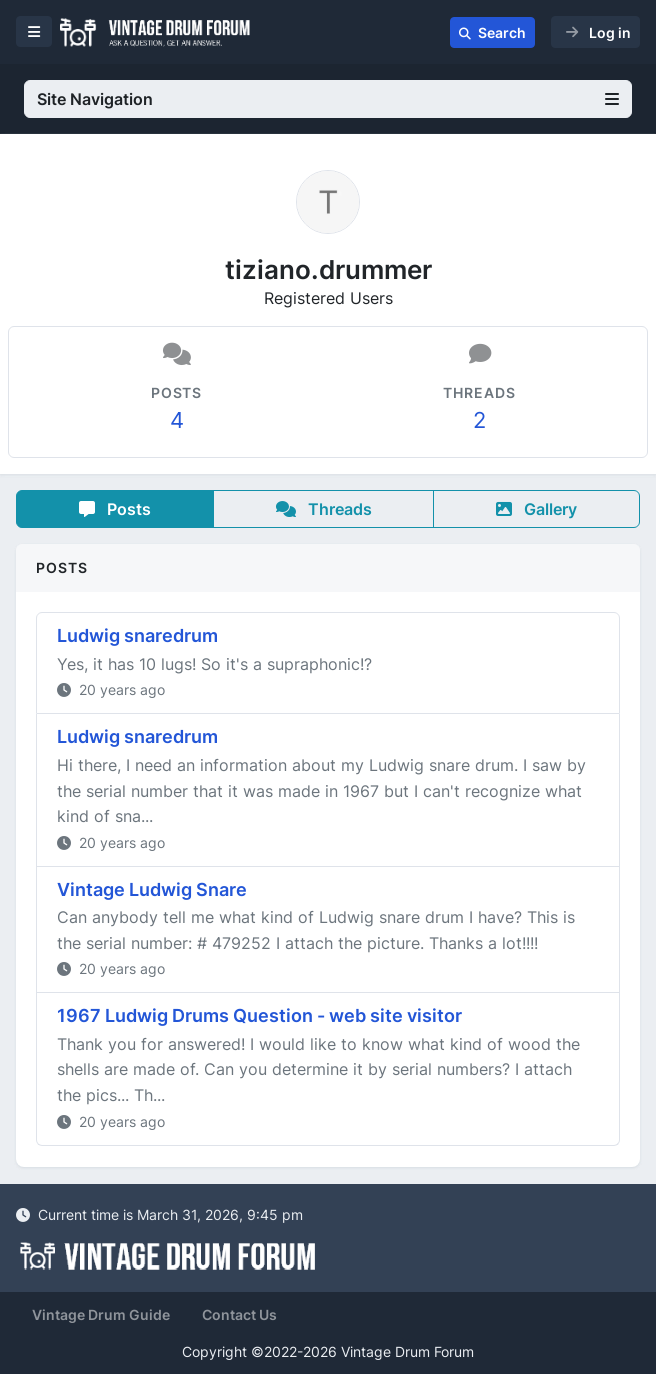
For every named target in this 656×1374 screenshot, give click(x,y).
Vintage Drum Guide (101, 1314)
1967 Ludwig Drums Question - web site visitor (259, 1015)
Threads (324, 509)
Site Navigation (328, 99)
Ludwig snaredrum (137, 635)
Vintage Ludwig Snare (152, 889)
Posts (115, 509)
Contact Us (239, 1314)
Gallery (536, 509)
